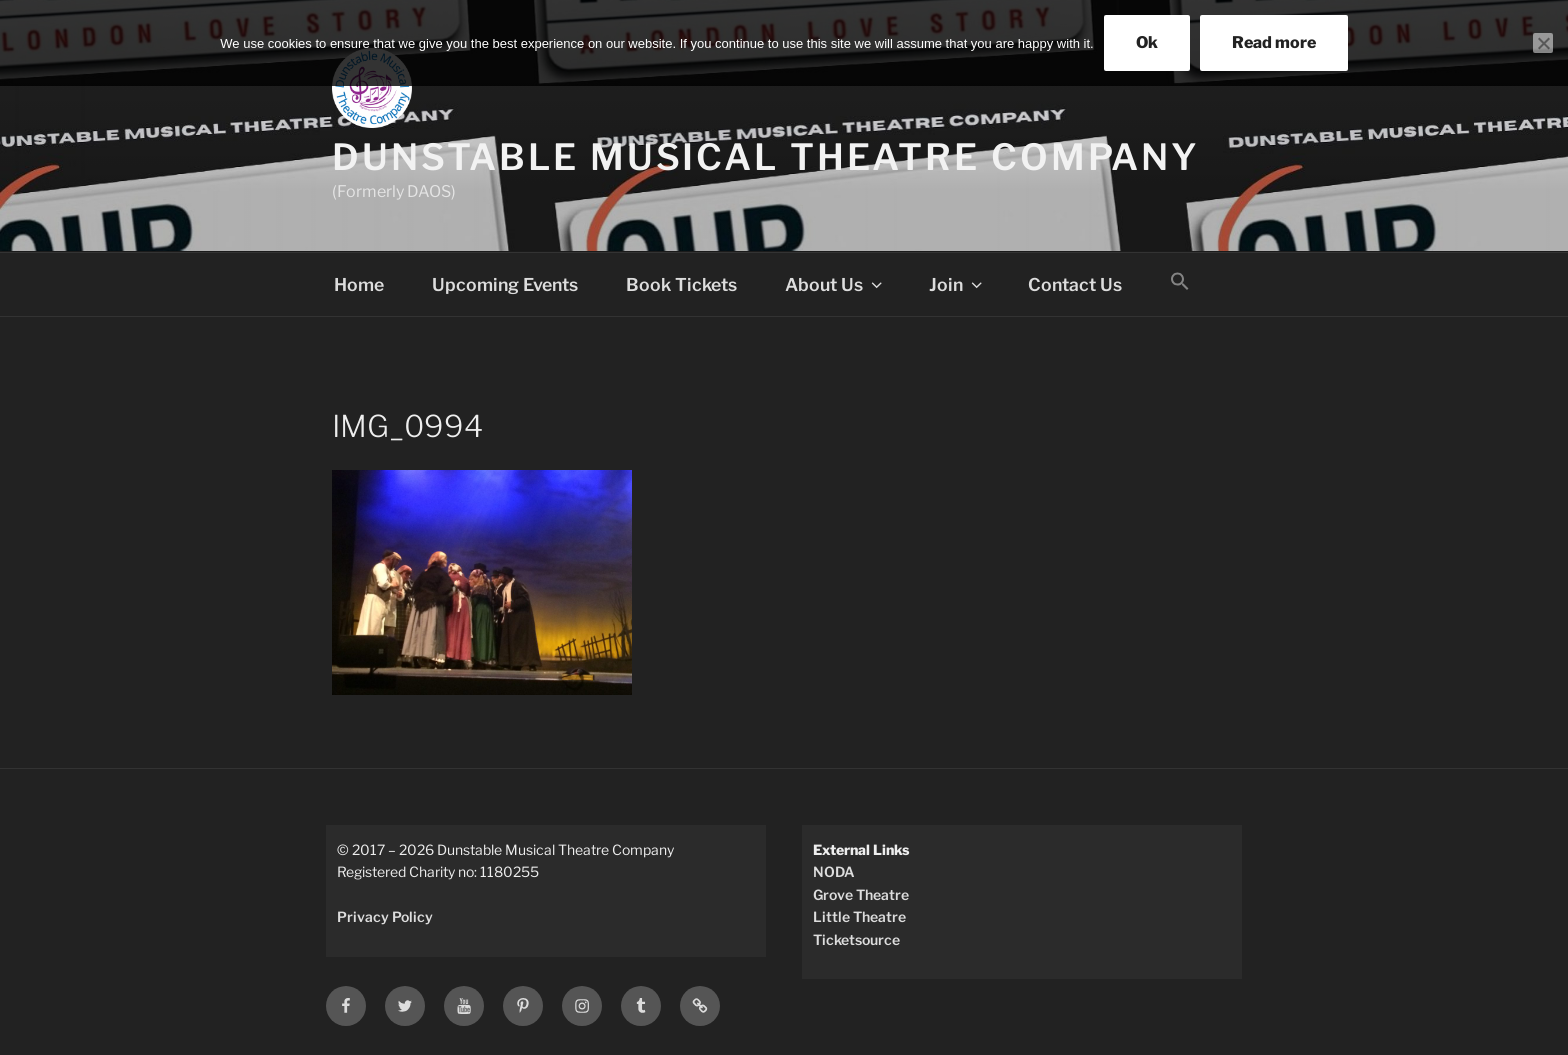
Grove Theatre (861, 894)
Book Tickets (681, 284)
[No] (1543, 43)
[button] (1180, 282)
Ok (1147, 42)
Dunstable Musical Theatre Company (766, 157)
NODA (834, 871)
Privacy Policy (385, 916)
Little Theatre (859, 916)
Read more (1274, 42)
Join (957, 284)
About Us (835, 284)
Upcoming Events (505, 284)
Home (359, 284)
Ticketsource (856, 939)
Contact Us (1075, 284)
